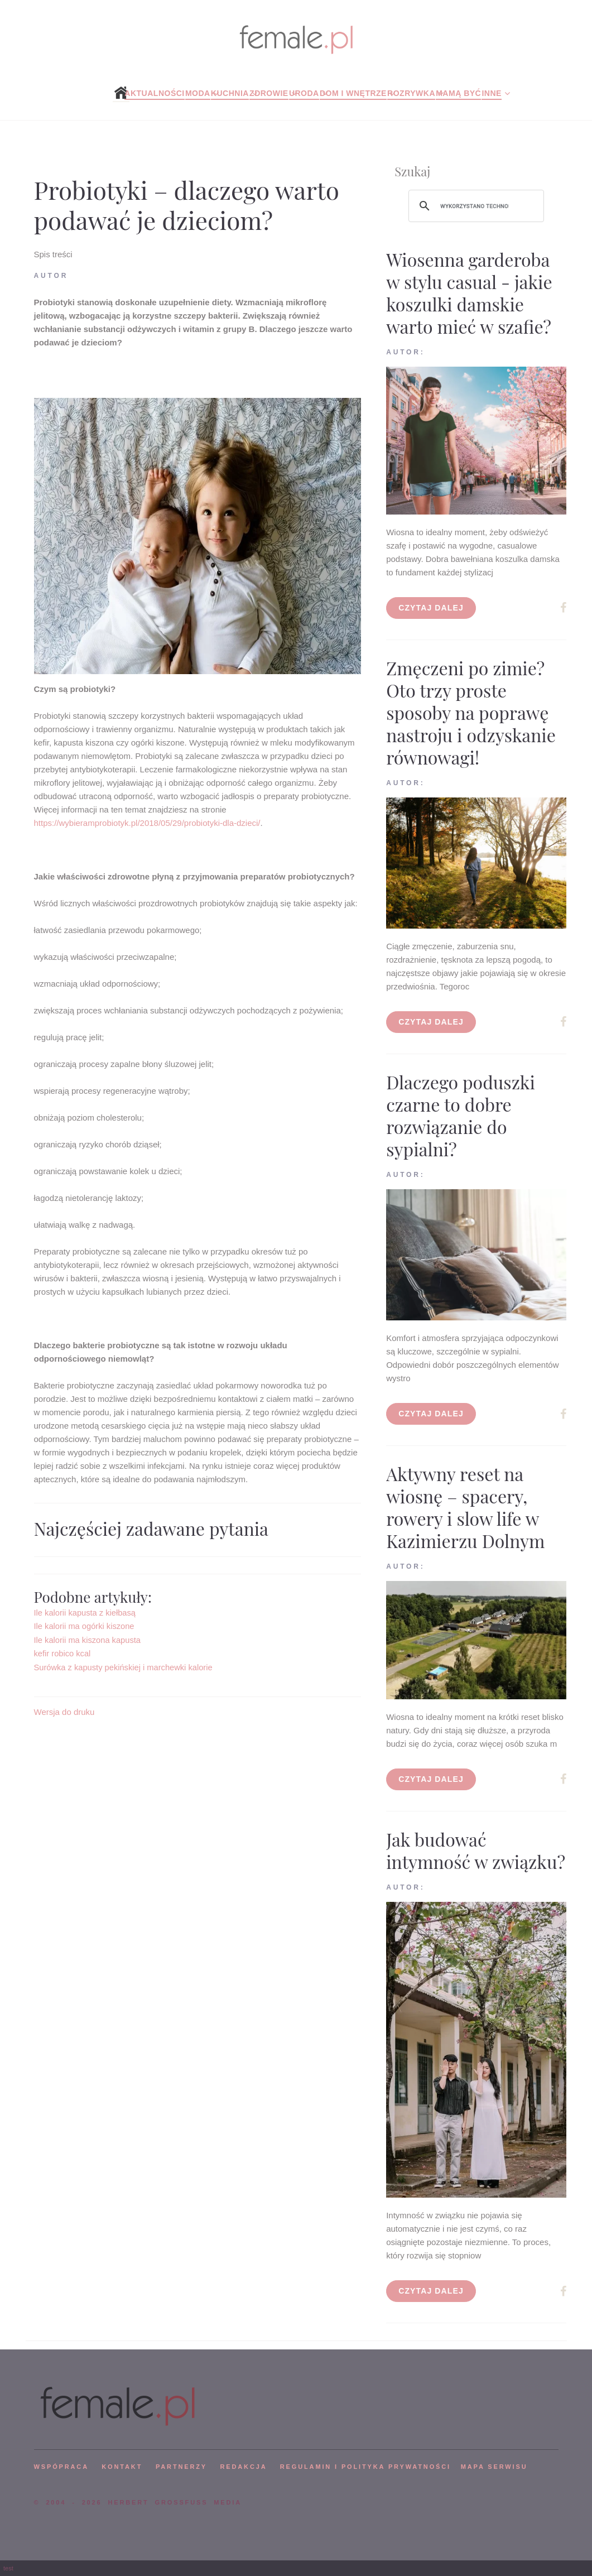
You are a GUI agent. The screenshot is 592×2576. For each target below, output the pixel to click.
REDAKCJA (243, 2466)
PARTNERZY (181, 2466)
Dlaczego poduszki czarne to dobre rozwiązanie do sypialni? (460, 1115)
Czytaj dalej (431, 607)
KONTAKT (122, 2466)
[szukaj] (474, 206)
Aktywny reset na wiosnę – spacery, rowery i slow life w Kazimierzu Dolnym (465, 1507)
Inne (491, 93)
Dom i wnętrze (353, 93)
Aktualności (154, 93)
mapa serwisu (494, 2466)
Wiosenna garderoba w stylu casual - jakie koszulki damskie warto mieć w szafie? (469, 292)
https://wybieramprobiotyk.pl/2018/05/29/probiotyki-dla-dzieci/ (147, 823)
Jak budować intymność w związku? (475, 1850)
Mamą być (458, 93)
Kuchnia (230, 93)
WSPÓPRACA (61, 2466)
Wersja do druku (64, 1712)
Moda (197, 93)
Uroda (304, 93)
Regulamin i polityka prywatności (365, 2466)
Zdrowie (268, 93)
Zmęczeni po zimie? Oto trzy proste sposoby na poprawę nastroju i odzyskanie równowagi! (471, 712)
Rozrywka (411, 93)
